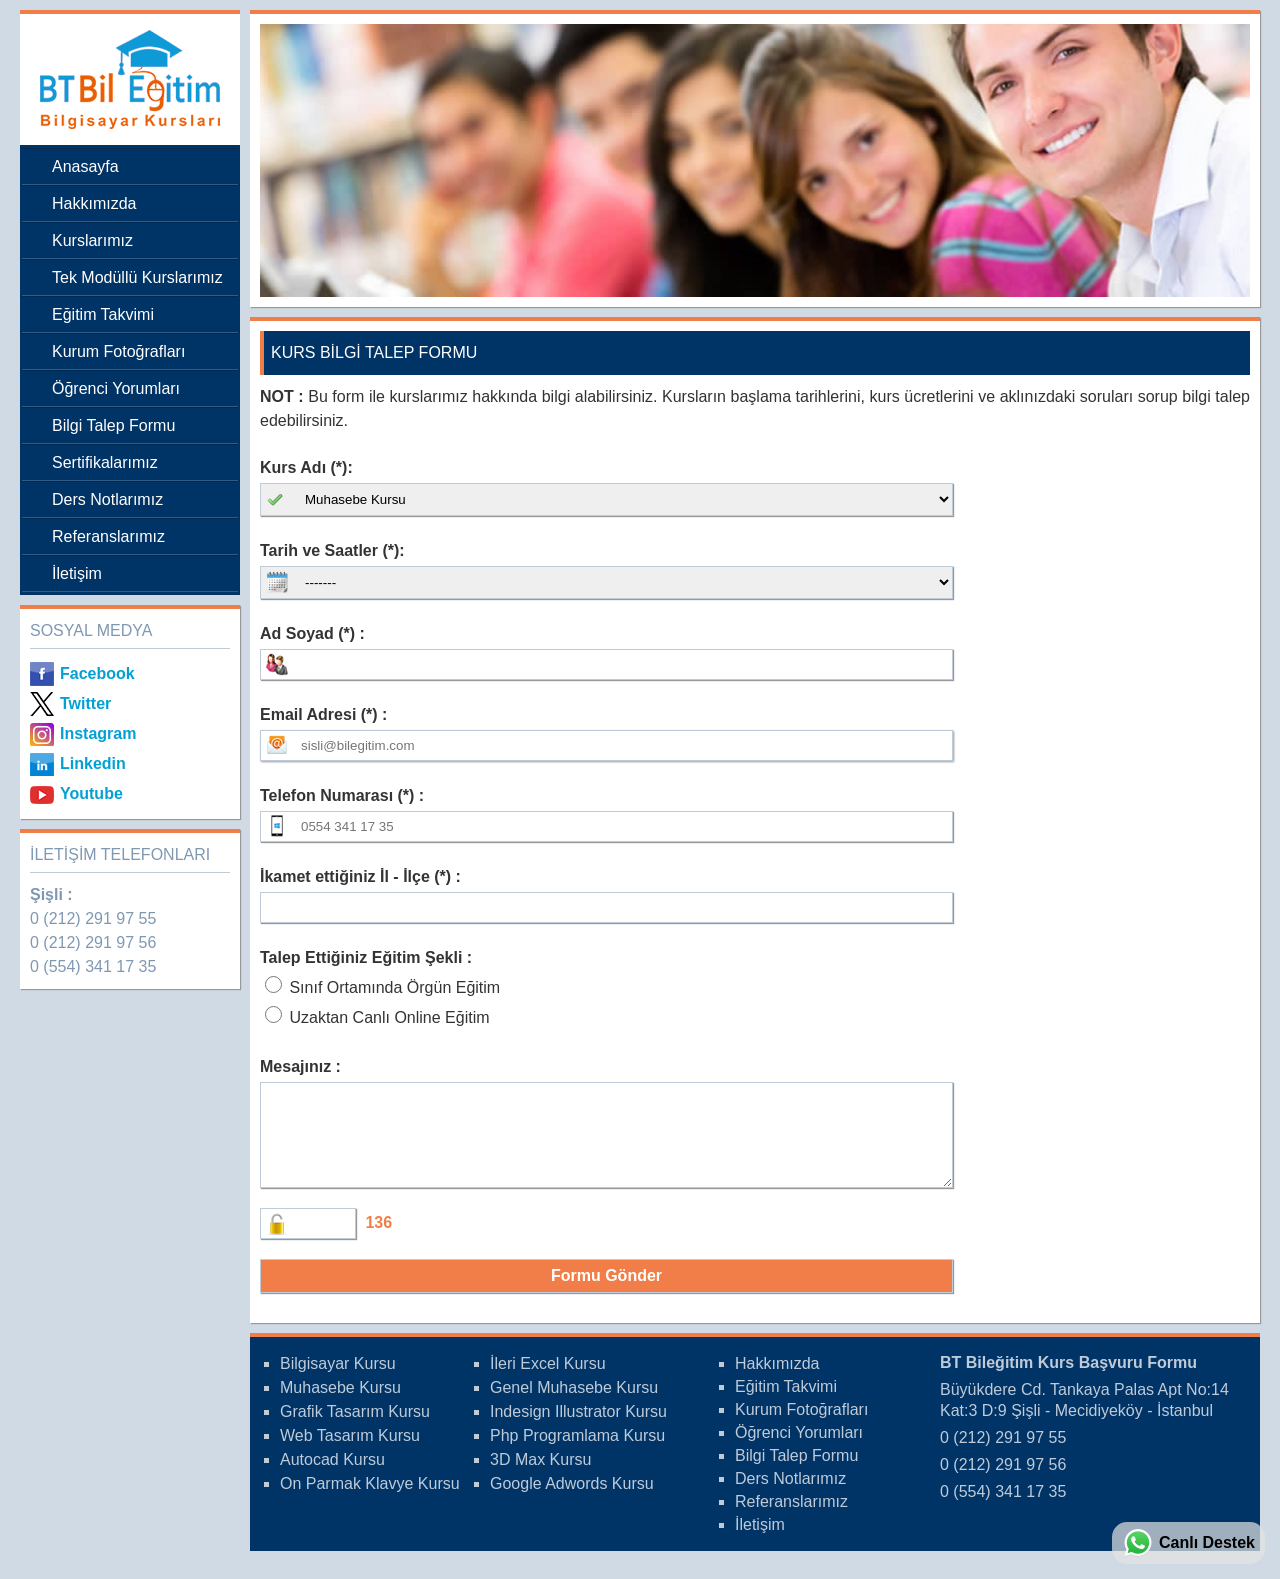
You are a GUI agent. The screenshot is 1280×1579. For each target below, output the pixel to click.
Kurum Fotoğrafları (118, 351)
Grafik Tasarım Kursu (355, 1429)
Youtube (91, 793)
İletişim (77, 573)
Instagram (98, 733)
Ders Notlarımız (107, 499)
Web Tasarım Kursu (350, 1453)
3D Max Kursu (540, 1477)
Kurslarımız (92, 240)
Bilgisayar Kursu (338, 1381)
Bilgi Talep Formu (113, 425)
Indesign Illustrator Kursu (578, 1429)
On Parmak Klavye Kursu (370, 1501)
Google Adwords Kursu (572, 1501)
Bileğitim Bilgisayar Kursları (125, 79)
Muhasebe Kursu (340, 1405)
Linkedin (93, 763)
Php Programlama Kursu (577, 1453)
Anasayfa (85, 166)
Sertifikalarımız (105, 462)
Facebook (97, 673)
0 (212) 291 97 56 (93, 942)
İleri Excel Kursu (548, 1381)
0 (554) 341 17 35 (93, 966)
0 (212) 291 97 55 (93, 918)
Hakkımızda (94, 203)
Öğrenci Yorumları (116, 388)
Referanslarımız (108, 536)
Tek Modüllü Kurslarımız (137, 277)
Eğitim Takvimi (103, 314)
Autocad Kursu (332, 1477)
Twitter (85, 703)
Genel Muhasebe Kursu (574, 1405)
